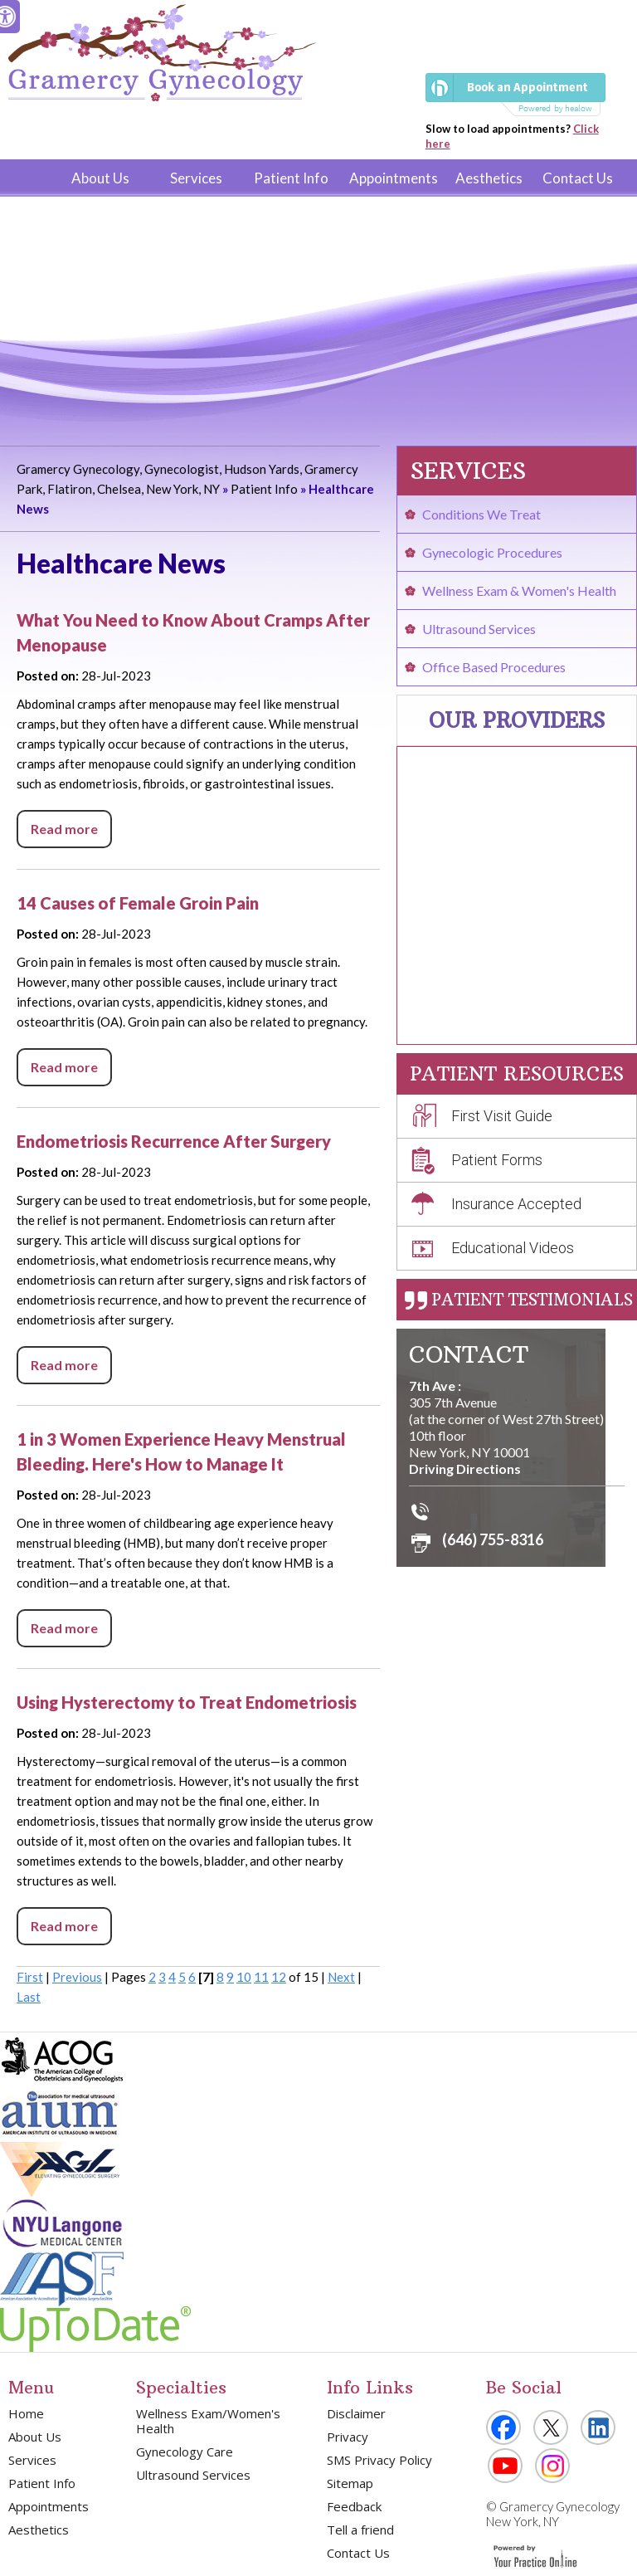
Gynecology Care (184, 2451)
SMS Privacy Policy (379, 2460)
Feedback (354, 2506)
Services (196, 178)
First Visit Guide (501, 1116)
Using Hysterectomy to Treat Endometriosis (187, 1702)
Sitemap (350, 2483)
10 (243, 1976)
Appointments (393, 178)
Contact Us (577, 178)
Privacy (347, 2436)
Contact (468, 1354)
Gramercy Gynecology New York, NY (553, 2514)
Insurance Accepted (516, 1203)
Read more (64, 829)
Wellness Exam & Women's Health (519, 590)
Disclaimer (356, 2413)
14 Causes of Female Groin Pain (138, 903)
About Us (100, 178)
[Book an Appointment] (515, 95)
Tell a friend (360, 2529)
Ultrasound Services (479, 629)
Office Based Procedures (494, 667)
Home (31, 178)
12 (278, 1976)
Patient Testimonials (532, 1300)
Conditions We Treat (481, 514)
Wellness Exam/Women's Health (208, 2421)
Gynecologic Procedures (492, 552)
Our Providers (517, 720)
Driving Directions (465, 1468)
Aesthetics (489, 178)
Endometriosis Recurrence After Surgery (174, 1141)
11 (261, 1976)
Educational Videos (512, 1247)
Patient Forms (496, 1159)
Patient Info (291, 178)
